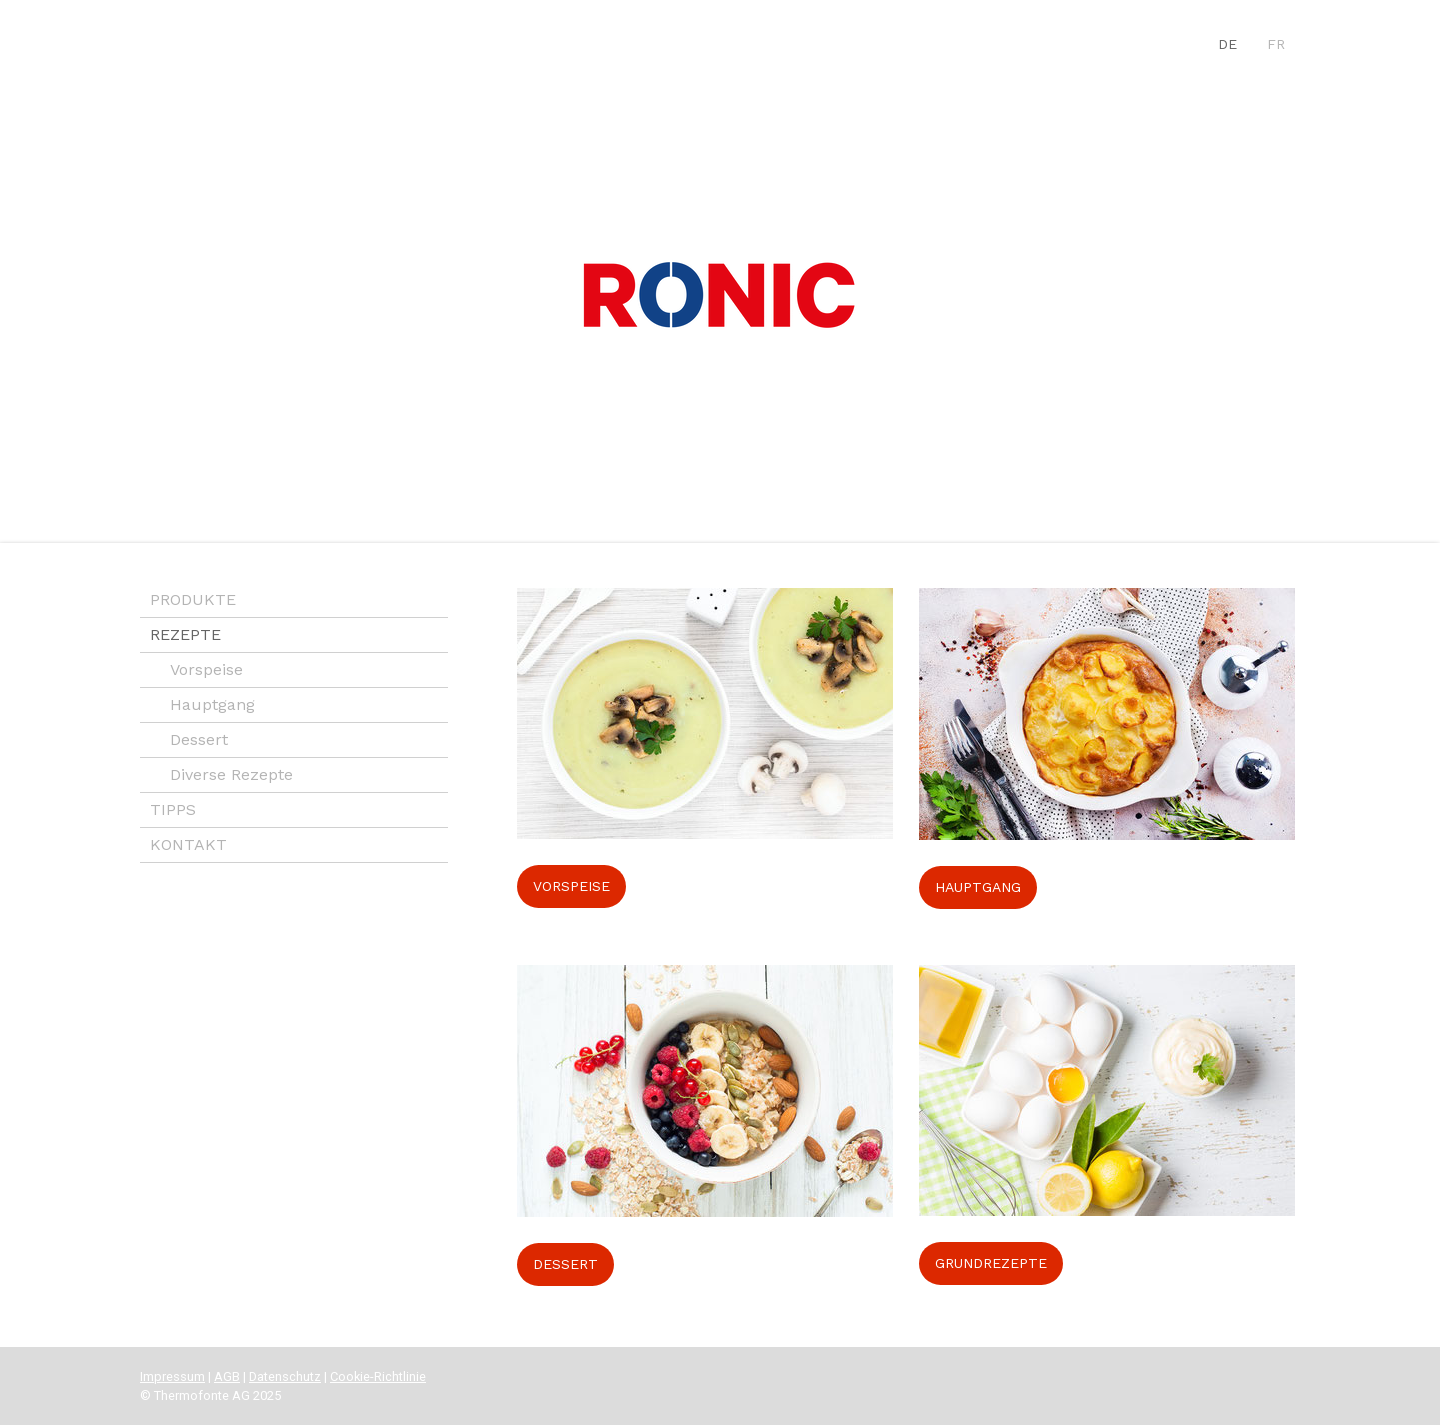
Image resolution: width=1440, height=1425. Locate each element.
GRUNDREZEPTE (991, 1263)
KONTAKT (188, 844)
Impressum (172, 1376)
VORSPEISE (571, 886)
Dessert (199, 739)
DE (1227, 44)
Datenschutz (285, 1376)
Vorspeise (206, 669)
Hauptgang (212, 704)
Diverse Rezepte (231, 774)
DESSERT (565, 1264)
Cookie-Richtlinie (378, 1376)
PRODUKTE (193, 599)
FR (1276, 44)
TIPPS (173, 809)
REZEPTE (185, 634)
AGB (227, 1376)
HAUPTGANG (978, 887)
